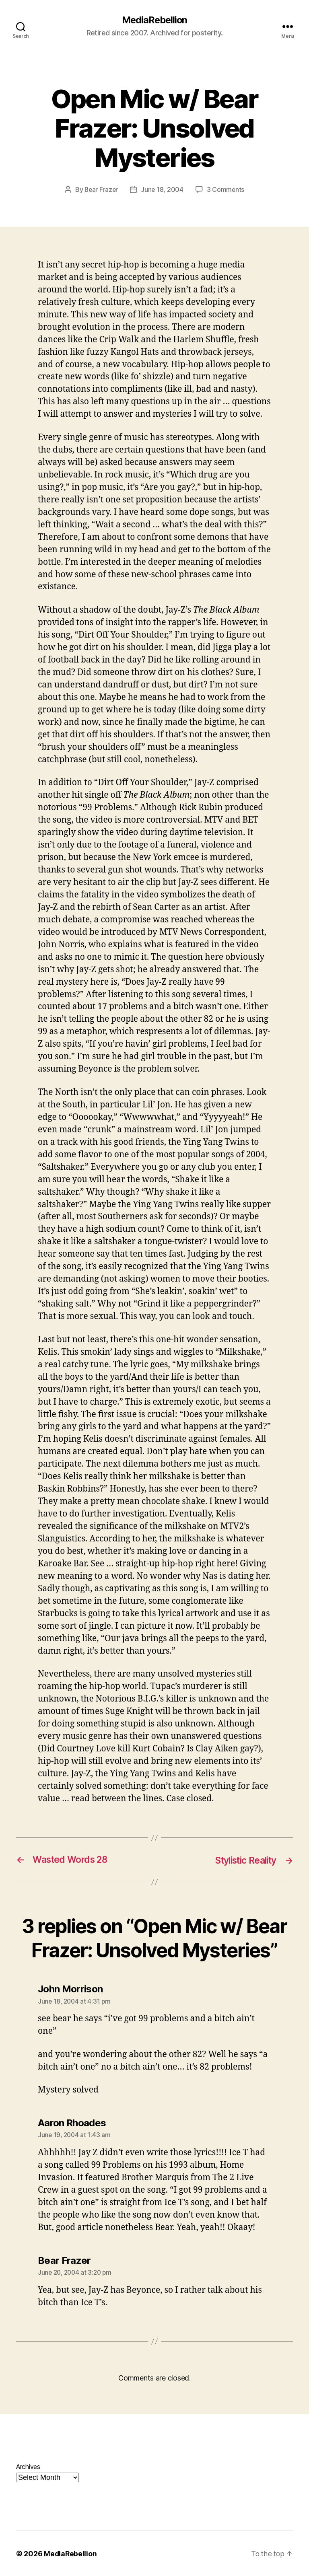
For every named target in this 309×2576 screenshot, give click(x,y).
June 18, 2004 (162, 190)
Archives (28, 2466)
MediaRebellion (154, 20)
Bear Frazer (101, 190)
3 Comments (226, 190)
